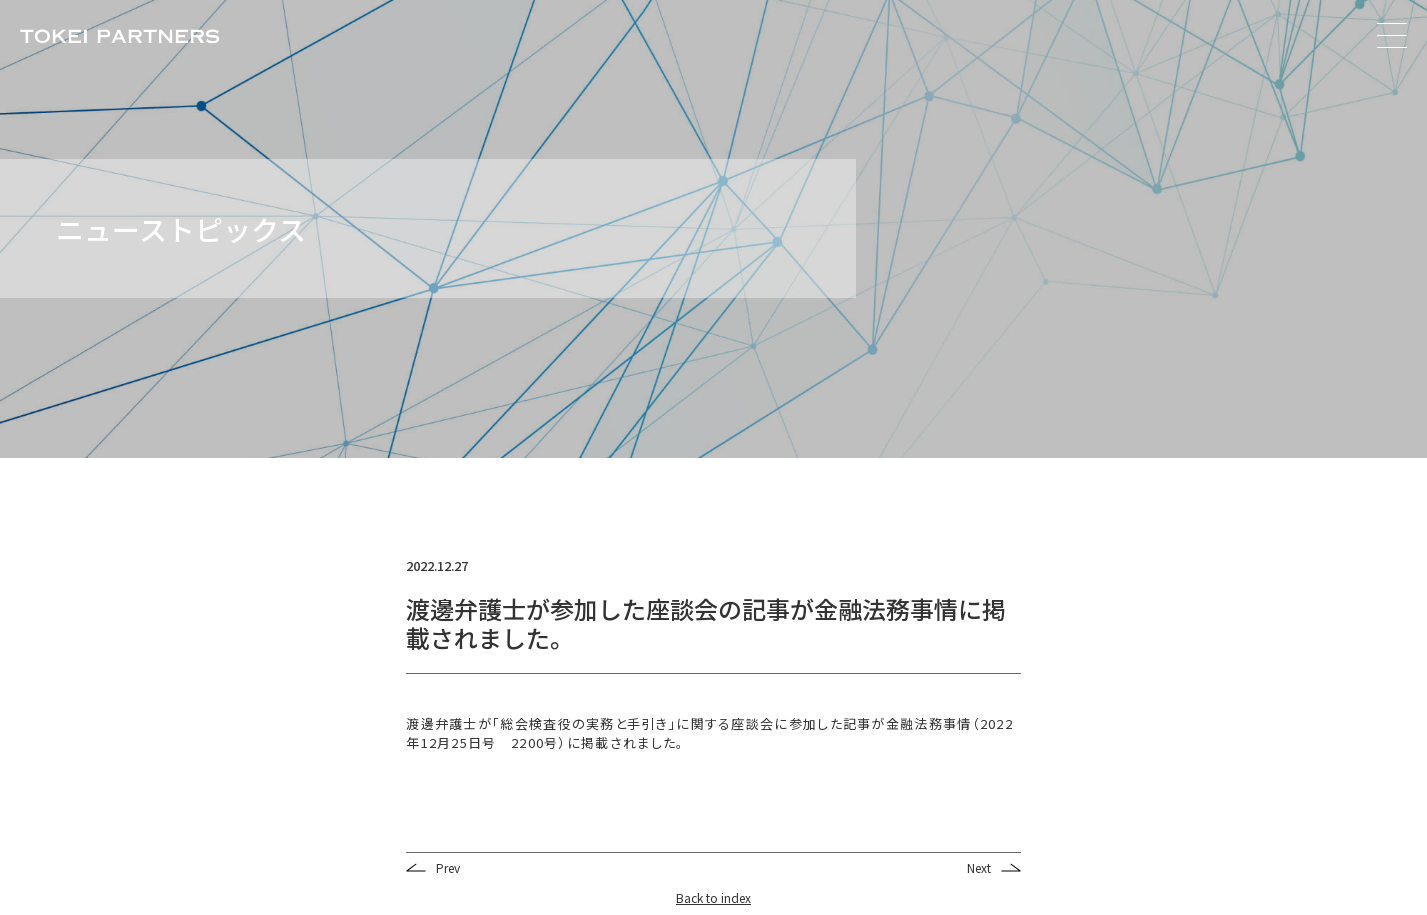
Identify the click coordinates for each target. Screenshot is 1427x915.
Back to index (713, 897)
